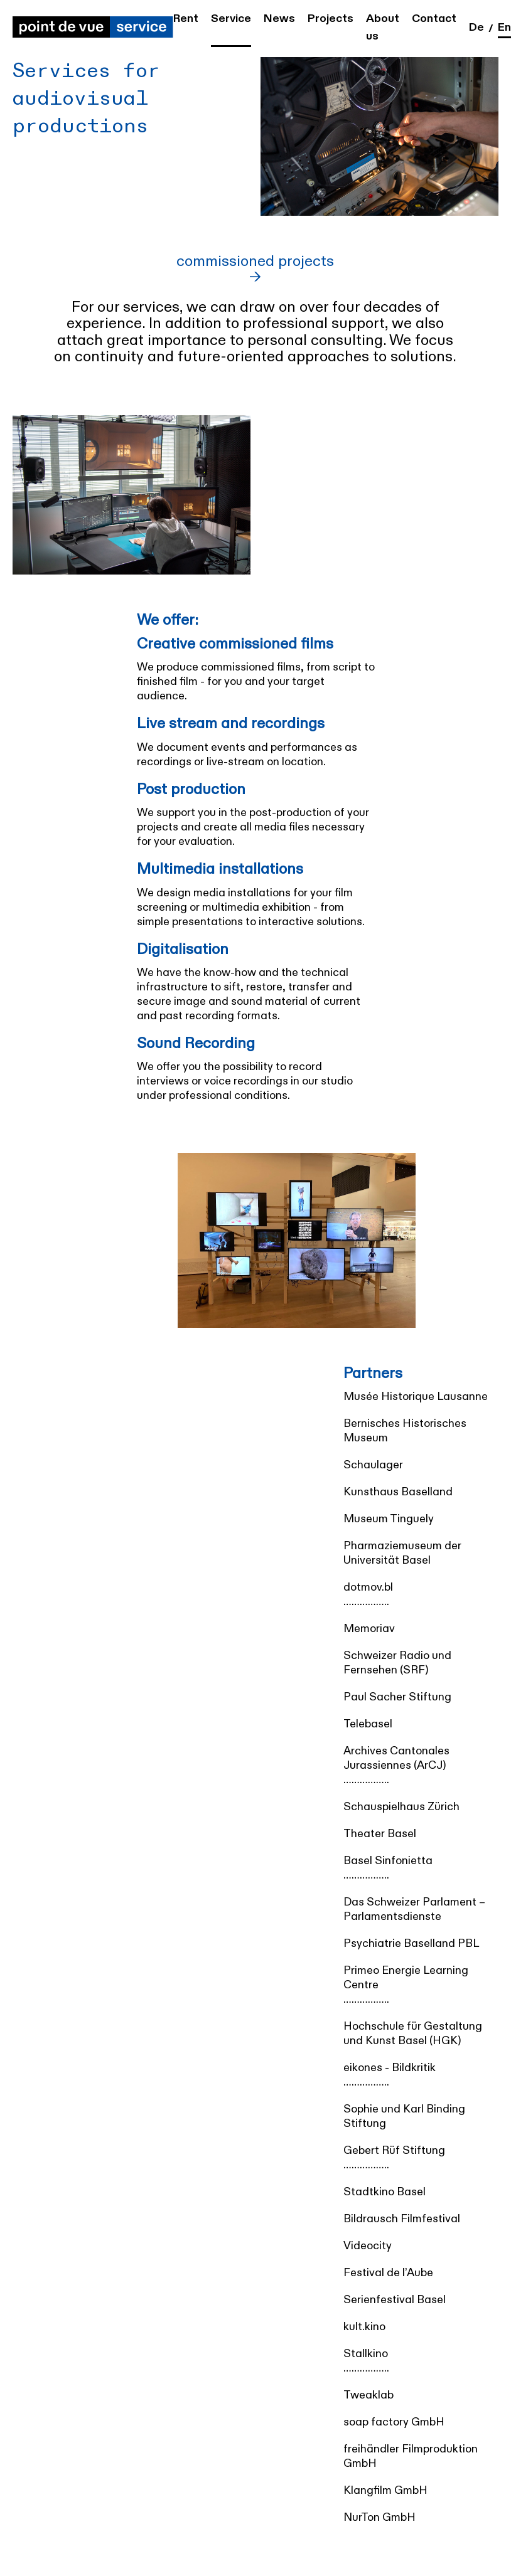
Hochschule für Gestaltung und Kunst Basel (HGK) (412, 2033)
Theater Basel (379, 1833)
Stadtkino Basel (384, 2192)
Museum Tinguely (388, 1519)
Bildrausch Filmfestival (401, 2219)
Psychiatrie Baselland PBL (411, 1943)
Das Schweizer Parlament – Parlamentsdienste (414, 1909)
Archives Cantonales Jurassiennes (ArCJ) (396, 1758)
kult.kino (364, 2326)
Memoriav (369, 1628)
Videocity (367, 2246)
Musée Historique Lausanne (415, 1396)
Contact (434, 18)
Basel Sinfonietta (388, 1860)
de (476, 27)
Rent (185, 18)
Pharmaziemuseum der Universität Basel (402, 1553)
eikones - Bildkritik (389, 2067)
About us (382, 27)
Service (231, 18)
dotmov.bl (368, 1587)
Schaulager (373, 1465)
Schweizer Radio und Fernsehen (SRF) (397, 1662)
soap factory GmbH (393, 2422)
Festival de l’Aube (388, 2273)
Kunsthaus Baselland (398, 1492)
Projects (330, 18)
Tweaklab (368, 2395)
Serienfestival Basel (394, 2299)
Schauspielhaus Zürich (401, 1806)
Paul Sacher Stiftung (397, 1697)
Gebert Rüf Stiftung (394, 2150)
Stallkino (365, 2353)
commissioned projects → (255, 270)
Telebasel (367, 1724)
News (279, 18)
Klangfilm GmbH (385, 2490)
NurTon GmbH (379, 2517)
